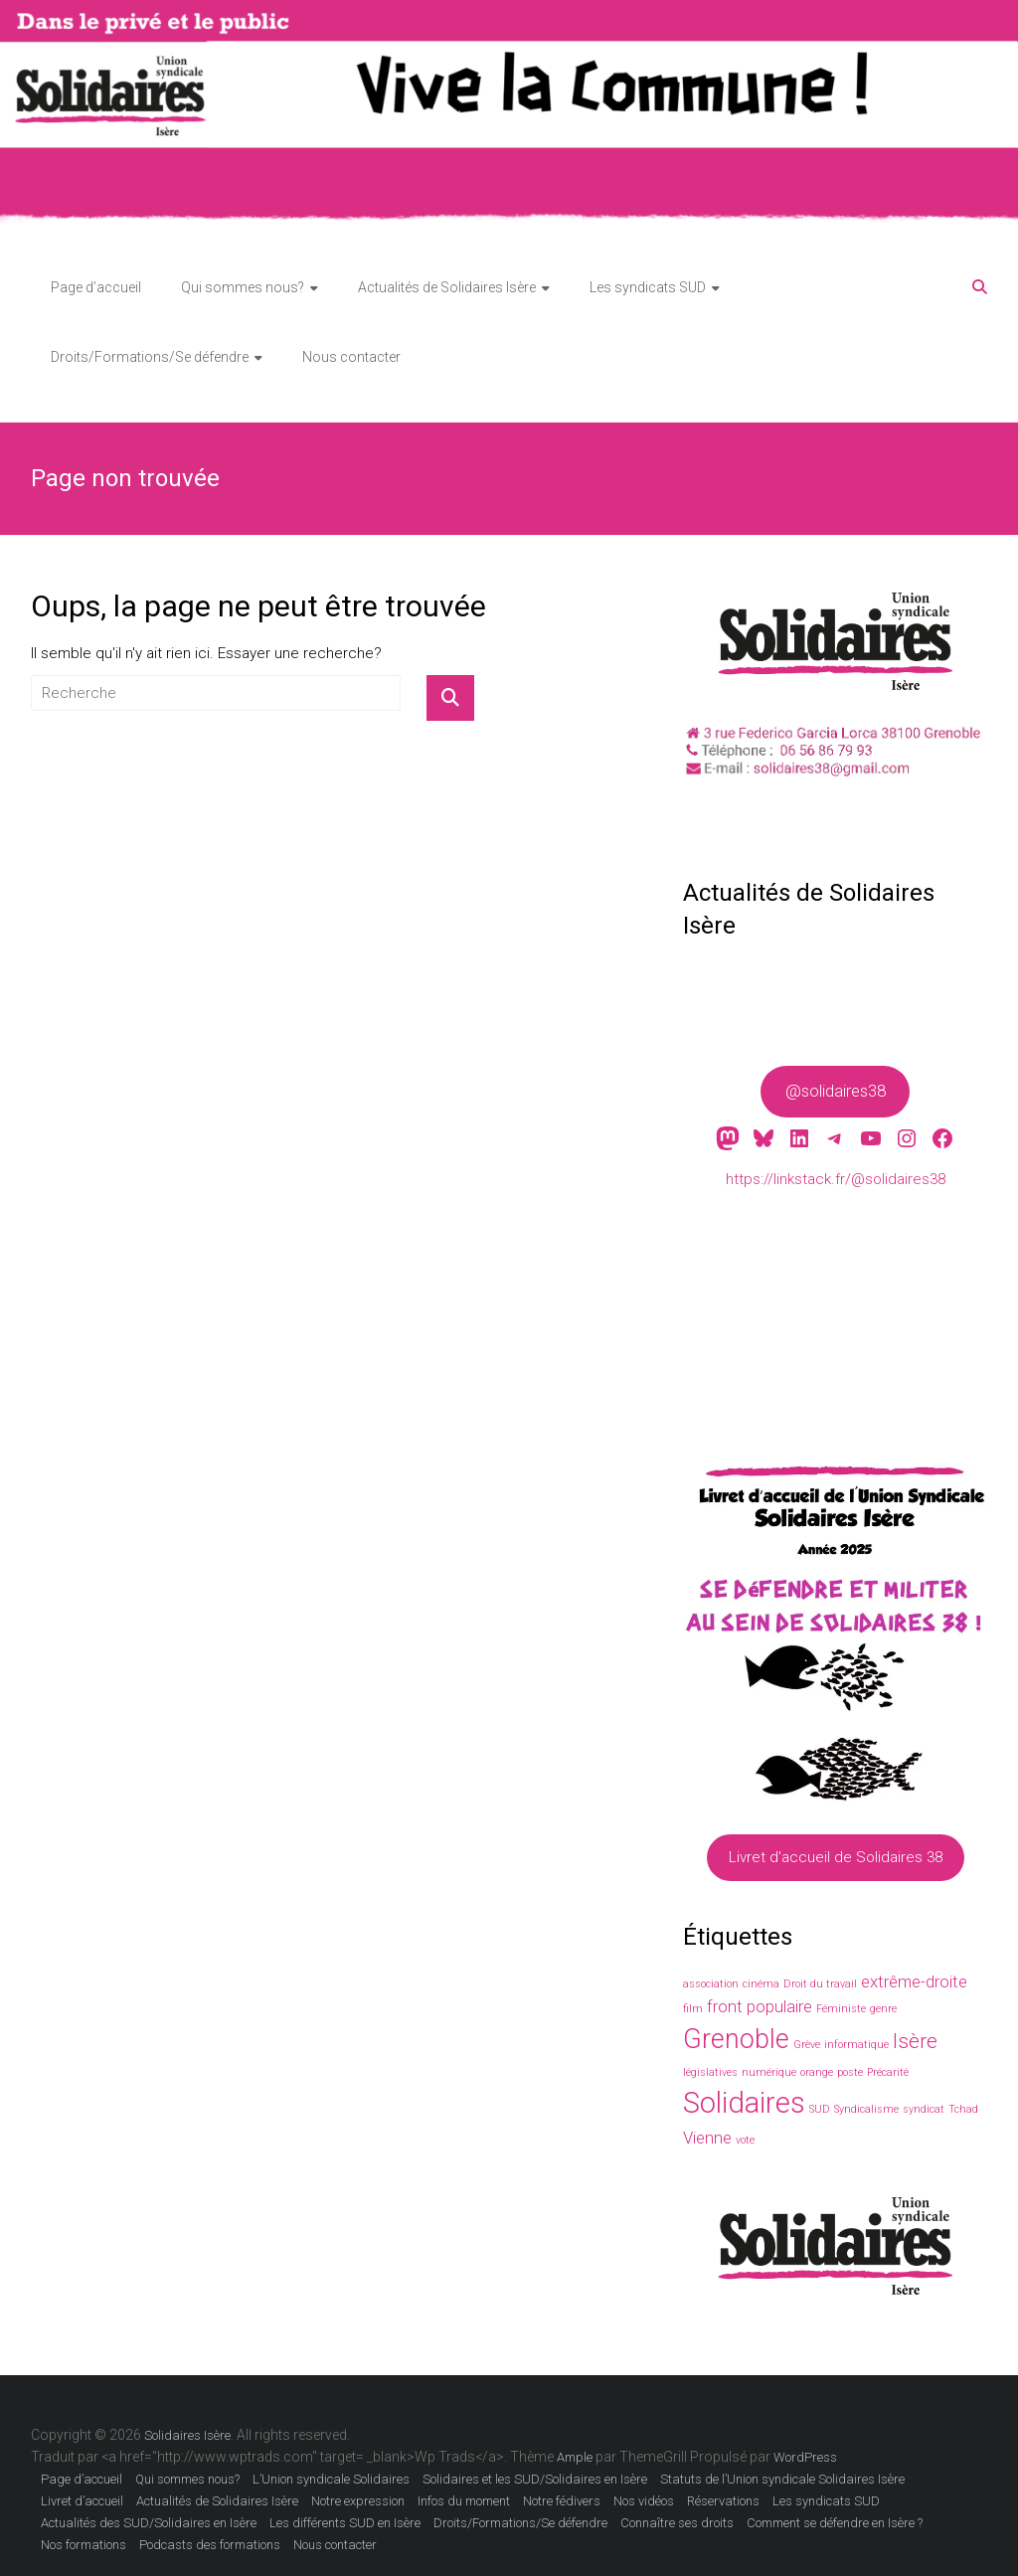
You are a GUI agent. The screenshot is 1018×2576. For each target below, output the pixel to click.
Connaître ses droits (677, 2522)
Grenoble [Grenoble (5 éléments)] (736, 2039)
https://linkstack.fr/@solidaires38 (835, 1179)
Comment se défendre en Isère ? (835, 2522)
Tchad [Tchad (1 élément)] (963, 2109)
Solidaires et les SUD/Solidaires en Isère (535, 2479)
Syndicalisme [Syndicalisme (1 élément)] (866, 2109)
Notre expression (358, 2500)
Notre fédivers (561, 2500)
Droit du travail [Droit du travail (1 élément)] (820, 1983)
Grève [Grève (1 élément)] (806, 2044)
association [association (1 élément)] (711, 1983)
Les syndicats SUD (648, 287)
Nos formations (83, 2544)
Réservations (723, 2500)
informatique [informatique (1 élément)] (856, 2044)
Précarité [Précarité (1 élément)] (888, 2072)
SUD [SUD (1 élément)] (819, 2109)
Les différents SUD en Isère (345, 2522)
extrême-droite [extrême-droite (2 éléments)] (914, 1981)
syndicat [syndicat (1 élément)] (923, 2109)
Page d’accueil (96, 287)
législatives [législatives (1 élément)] (710, 2072)
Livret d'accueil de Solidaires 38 (835, 1858)
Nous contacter (351, 357)
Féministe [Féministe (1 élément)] (841, 2008)
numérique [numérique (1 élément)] (769, 2072)
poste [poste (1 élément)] (850, 2072)
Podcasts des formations (209, 2544)
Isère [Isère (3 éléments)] (915, 2041)
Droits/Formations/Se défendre (150, 357)
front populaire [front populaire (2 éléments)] (759, 2006)
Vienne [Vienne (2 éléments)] (707, 2137)
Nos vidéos (643, 2500)
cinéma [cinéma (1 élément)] (761, 1983)
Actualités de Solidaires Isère (447, 287)
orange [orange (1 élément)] (816, 2072)
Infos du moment (464, 2500)
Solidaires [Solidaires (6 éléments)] (744, 2103)
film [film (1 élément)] (693, 2008)
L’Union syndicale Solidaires (331, 2479)
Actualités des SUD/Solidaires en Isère (148, 2522)
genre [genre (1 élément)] (883, 2008)
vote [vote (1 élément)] (745, 2140)
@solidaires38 (835, 1091)
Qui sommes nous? (242, 287)
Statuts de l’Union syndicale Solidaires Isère (782, 2479)
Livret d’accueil (82, 2500)
